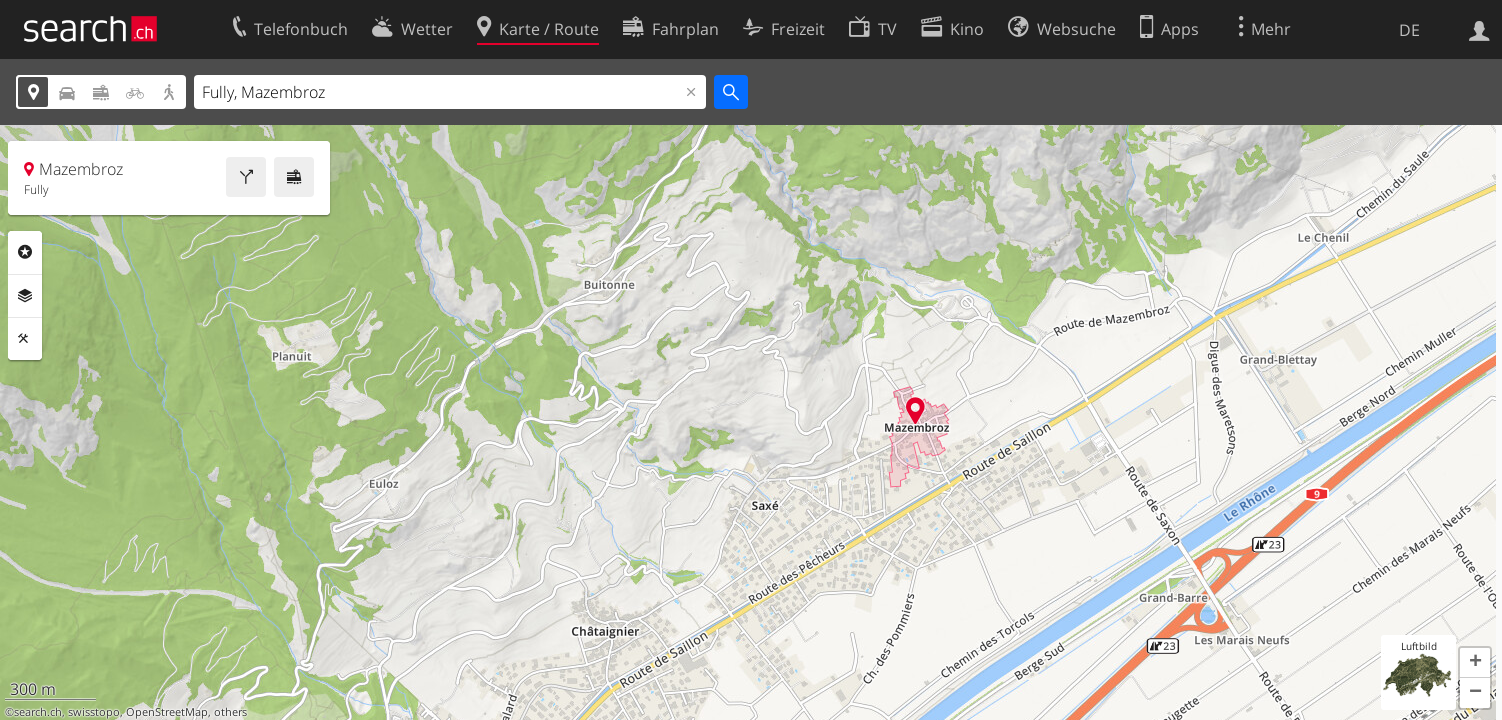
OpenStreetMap (167, 712)
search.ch (38, 712)
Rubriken (25, 252)
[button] (1475, 663)
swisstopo (94, 712)
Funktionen (25, 339)
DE (1409, 30)
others (230, 712)
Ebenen (25, 296)
